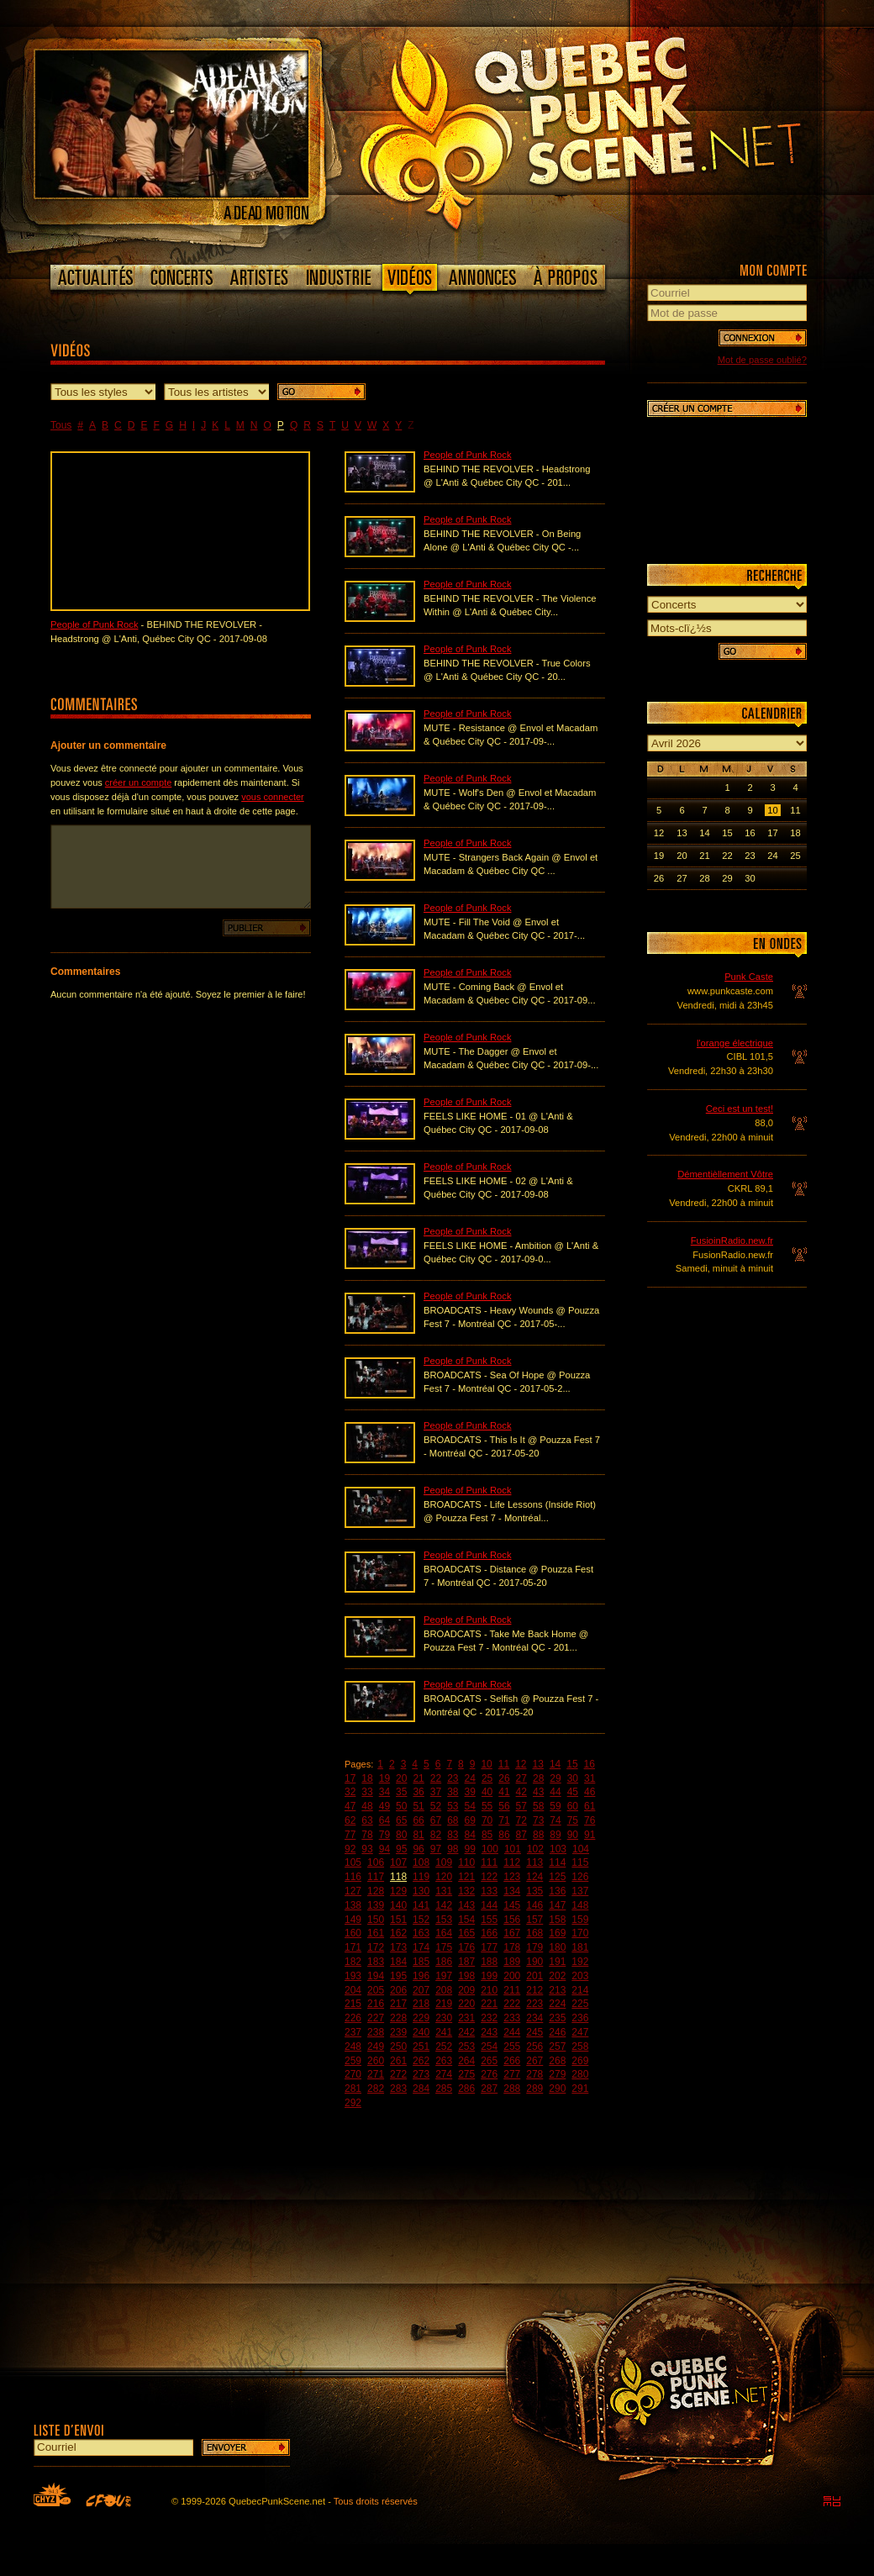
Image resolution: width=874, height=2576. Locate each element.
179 (534, 1947)
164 (443, 1933)
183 (375, 1962)
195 (398, 1976)
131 (443, 1891)
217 (398, 2004)
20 (401, 1778)
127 (353, 1891)
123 (511, 1877)
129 (398, 1891)
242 (466, 2032)
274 (443, 2074)
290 (557, 2088)
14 (555, 1764)
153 (443, 1919)
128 (375, 1891)
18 (366, 1778)
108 (421, 1862)
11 (503, 1764)
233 (511, 2018)
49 (384, 1806)
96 (418, 1849)
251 (421, 2046)
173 (398, 1947)
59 (555, 1806)
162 (398, 1933)
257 (557, 2046)
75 (572, 1820)
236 (579, 2018)
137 (579, 1891)
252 (443, 2046)
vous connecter (272, 797)
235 (557, 2018)
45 (572, 1792)
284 (421, 2088)
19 (384, 1778)
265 (489, 2061)
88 (538, 1835)
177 (489, 1947)
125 (557, 1877)
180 (557, 1947)
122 (489, 1877)
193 (353, 1976)
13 (538, 1764)
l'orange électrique (735, 1043)
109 (443, 1862)
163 (421, 1933)
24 (470, 1778)
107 (398, 1862)
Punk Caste (748, 977)
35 (401, 1792)
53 (452, 1806)
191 (557, 1962)
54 (470, 1806)
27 (521, 1778)
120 (443, 1877)
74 (555, 1820)
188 (489, 1962)
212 (534, 1990)
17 (350, 1778)
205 (375, 1990)
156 (511, 1919)
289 (534, 2088)
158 (557, 1919)
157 (534, 1919)
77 (350, 1835)
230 (443, 2018)
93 (366, 1849)
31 (589, 1778)
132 (466, 1891)
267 (534, 2061)
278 (534, 2074)
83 (452, 1835)
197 (443, 1976)
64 (384, 1820)
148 (579, 1905)
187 (466, 1962)
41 (503, 1792)
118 (398, 1877)
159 (579, 1919)
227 (375, 2018)
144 (489, 1905)
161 (375, 1933)
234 (534, 2018)
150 (375, 1919)
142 (443, 1905)
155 (489, 1919)
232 (489, 2018)
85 (487, 1835)
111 (489, 1862)
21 (418, 1778)
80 (401, 1835)
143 (466, 1905)
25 (487, 1778)
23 (452, 1778)
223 (534, 2004)
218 (421, 2004)
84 (470, 1835)
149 (353, 1919)
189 (511, 1962)
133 (489, 1891)
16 (589, 1764)
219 (443, 2004)
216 (375, 2004)
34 (384, 1792)
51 (418, 1806)
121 (466, 1877)
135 (534, 1891)
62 (350, 1820)
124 (534, 1877)
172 (375, 1947)
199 (489, 1976)
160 (353, 1933)
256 (534, 2046)
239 (398, 2032)
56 (503, 1806)
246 (557, 2032)
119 (421, 1877)
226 (353, 2018)
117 (375, 1877)
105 (353, 1862)
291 (579, 2088)
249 (375, 2046)
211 (511, 1990)
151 (398, 1919)
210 (489, 1990)
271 (375, 2074)
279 (557, 2074)
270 (353, 2074)
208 (443, 1990)
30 (572, 1778)
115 (579, 1862)
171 (353, 1947)
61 (589, 1806)
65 (401, 1820)
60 (572, 1806)
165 (466, 1933)
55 (487, 1806)
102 (535, 1849)
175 (443, 1947)
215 (353, 2004)
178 (511, 1947)
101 (512, 1849)
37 (435, 1792)
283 (398, 2088)
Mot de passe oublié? (762, 360)
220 (466, 2004)
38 (452, 1792)
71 (503, 1820)
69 (470, 1820)
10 (486, 1764)
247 (579, 2032)
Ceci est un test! (739, 1109)
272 (398, 2074)
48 (366, 1806)
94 (384, 1849)
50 (401, 1806)
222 (511, 2004)
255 (511, 2046)
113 (534, 1862)
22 (435, 1778)
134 (511, 1891)
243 (489, 2032)
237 (353, 2032)
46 (589, 1792)
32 (350, 1792)
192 (579, 1962)
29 (555, 1778)
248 (353, 2046)
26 (503, 1778)
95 (401, 1849)
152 (421, 1919)
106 (375, 1862)
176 (466, 1947)
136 (557, 1891)
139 (375, 1905)
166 (489, 1933)
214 (579, 1990)
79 (384, 1835)
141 (421, 1905)
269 (579, 2061)
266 (511, 2061)
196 (421, 1976)
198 (466, 1976)
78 (366, 1835)
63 (366, 1820)
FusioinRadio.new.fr (732, 1240)
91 (589, 1835)
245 (534, 2032)
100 (490, 1849)
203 (579, 1976)
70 (487, 1820)
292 (353, 2103)
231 (466, 2018)
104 (580, 1849)
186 (443, 1962)
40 (487, 1792)
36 (418, 1792)
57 (521, 1806)
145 (511, 1905)
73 (538, 1820)
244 (511, 2032)
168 (534, 1933)
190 (534, 1962)
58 (538, 1806)
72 (521, 1820)
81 (418, 1835)
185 (421, 1962)
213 (557, 1990)
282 (375, 2088)
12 (520, 1764)
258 (579, 2046)
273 (421, 2074)
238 (375, 2032)
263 (443, 2061)
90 (572, 1835)
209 (466, 1990)
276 (489, 2074)
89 (555, 1835)
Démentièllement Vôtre (725, 1174)
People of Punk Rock (94, 624)
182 (353, 1962)
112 (511, 1862)
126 (579, 1877)
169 (557, 1933)
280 (579, 2074)
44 (555, 1792)
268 (557, 2061)
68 (452, 1820)
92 (350, 1849)
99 (470, 1849)
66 (418, 1820)
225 (579, 2004)
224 (557, 2004)
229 (421, 2018)
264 (466, 2061)
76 (589, 1820)
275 (466, 2074)
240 (421, 2032)
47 (350, 1806)
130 (421, 1891)
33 (366, 1792)
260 (375, 2061)
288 (511, 2088)
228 (398, 2018)
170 (579, 1933)
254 (489, 2046)
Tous (60, 425)
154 (466, 1919)
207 (421, 1990)
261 (398, 2061)
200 (511, 1976)
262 (421, 2061)
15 (571, 1764)
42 (521, 1792)
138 (353, 1905)
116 (353, 1877)
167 (511, 1933)
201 (534, 1976)
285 (443, 2088)
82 (435, 1835)
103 (558, 1849)
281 (353, 2088)
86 (503, 1835)
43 (538, 1792)
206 (398, 1990)
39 (470, 1792)
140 (398, 1905)
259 (353, 2061)
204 (353, 1990)
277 (511, 2074)
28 (538, 1778)
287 (489, 2088)
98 (452, 1849)
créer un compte (138, 782)
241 (443, 2032)
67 (435, 1820)
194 (375, 1976)
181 (579, 1947)
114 (557, 1862)
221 (489, 2004)
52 (435, 1806)
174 (421, 1947)
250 (398, 2046)
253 (466, 2046)
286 (466, 2088)
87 (521, 1835)
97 (435, 1849)
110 (466, 1862)
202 (557, 1976)
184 (398, 1962)
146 (534, 1905)
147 (557, 1905)
